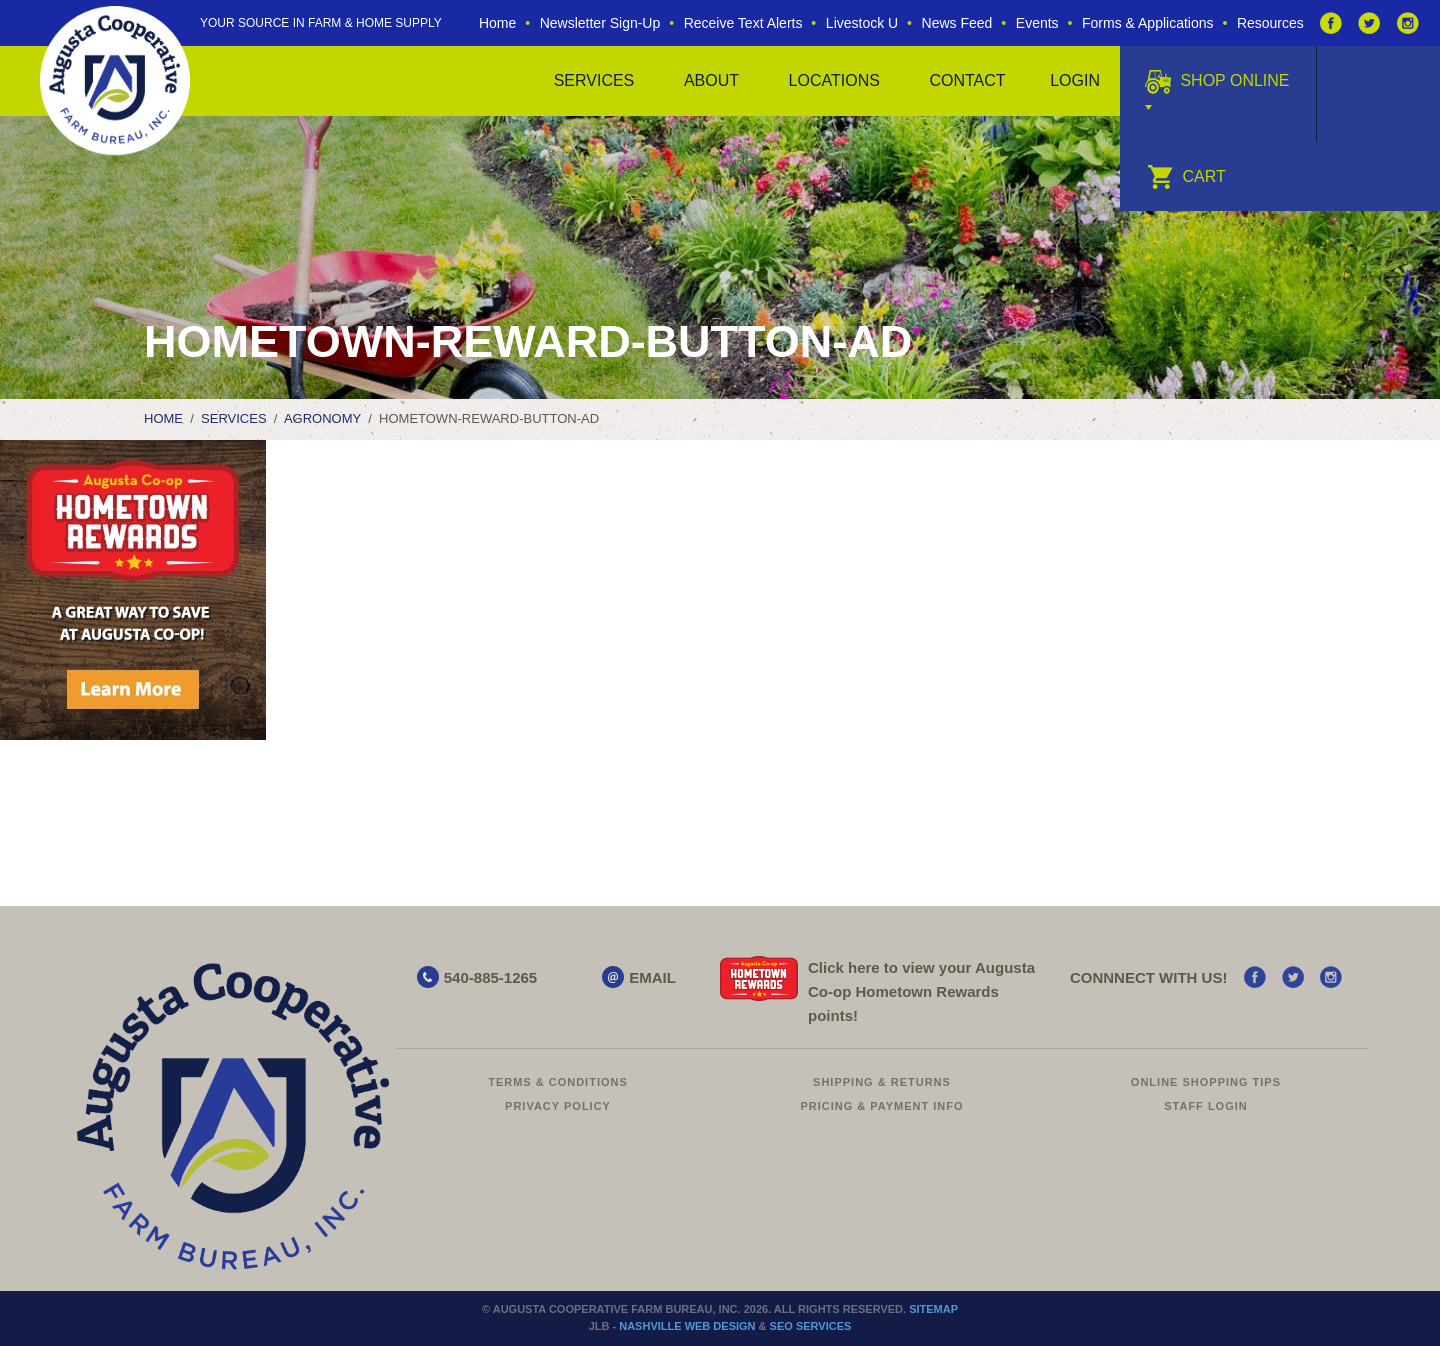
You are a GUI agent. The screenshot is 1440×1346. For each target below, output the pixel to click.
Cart (1186, 176)
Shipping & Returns (882, 1082)
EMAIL (652, 977)
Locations (834, 80)
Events (1037, 23)
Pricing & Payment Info (881, 1106)
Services (594, 80)
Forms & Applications (1148, 23)
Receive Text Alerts (743, 23)
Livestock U (862, 23)
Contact (967, 80)
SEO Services (811, 1326)
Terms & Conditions (558, 1082)
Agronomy (322, 418)
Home (497, 23)
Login (1075, 80)
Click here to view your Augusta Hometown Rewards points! (921, 991)
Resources (1270, 23)
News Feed (957, 23)
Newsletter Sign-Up (600, 23)
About (711, 80)
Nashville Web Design (687, 1326)
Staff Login (1206, 1106)
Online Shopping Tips (1206, 1082)
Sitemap (933, 1309)
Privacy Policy (558, 1106)
